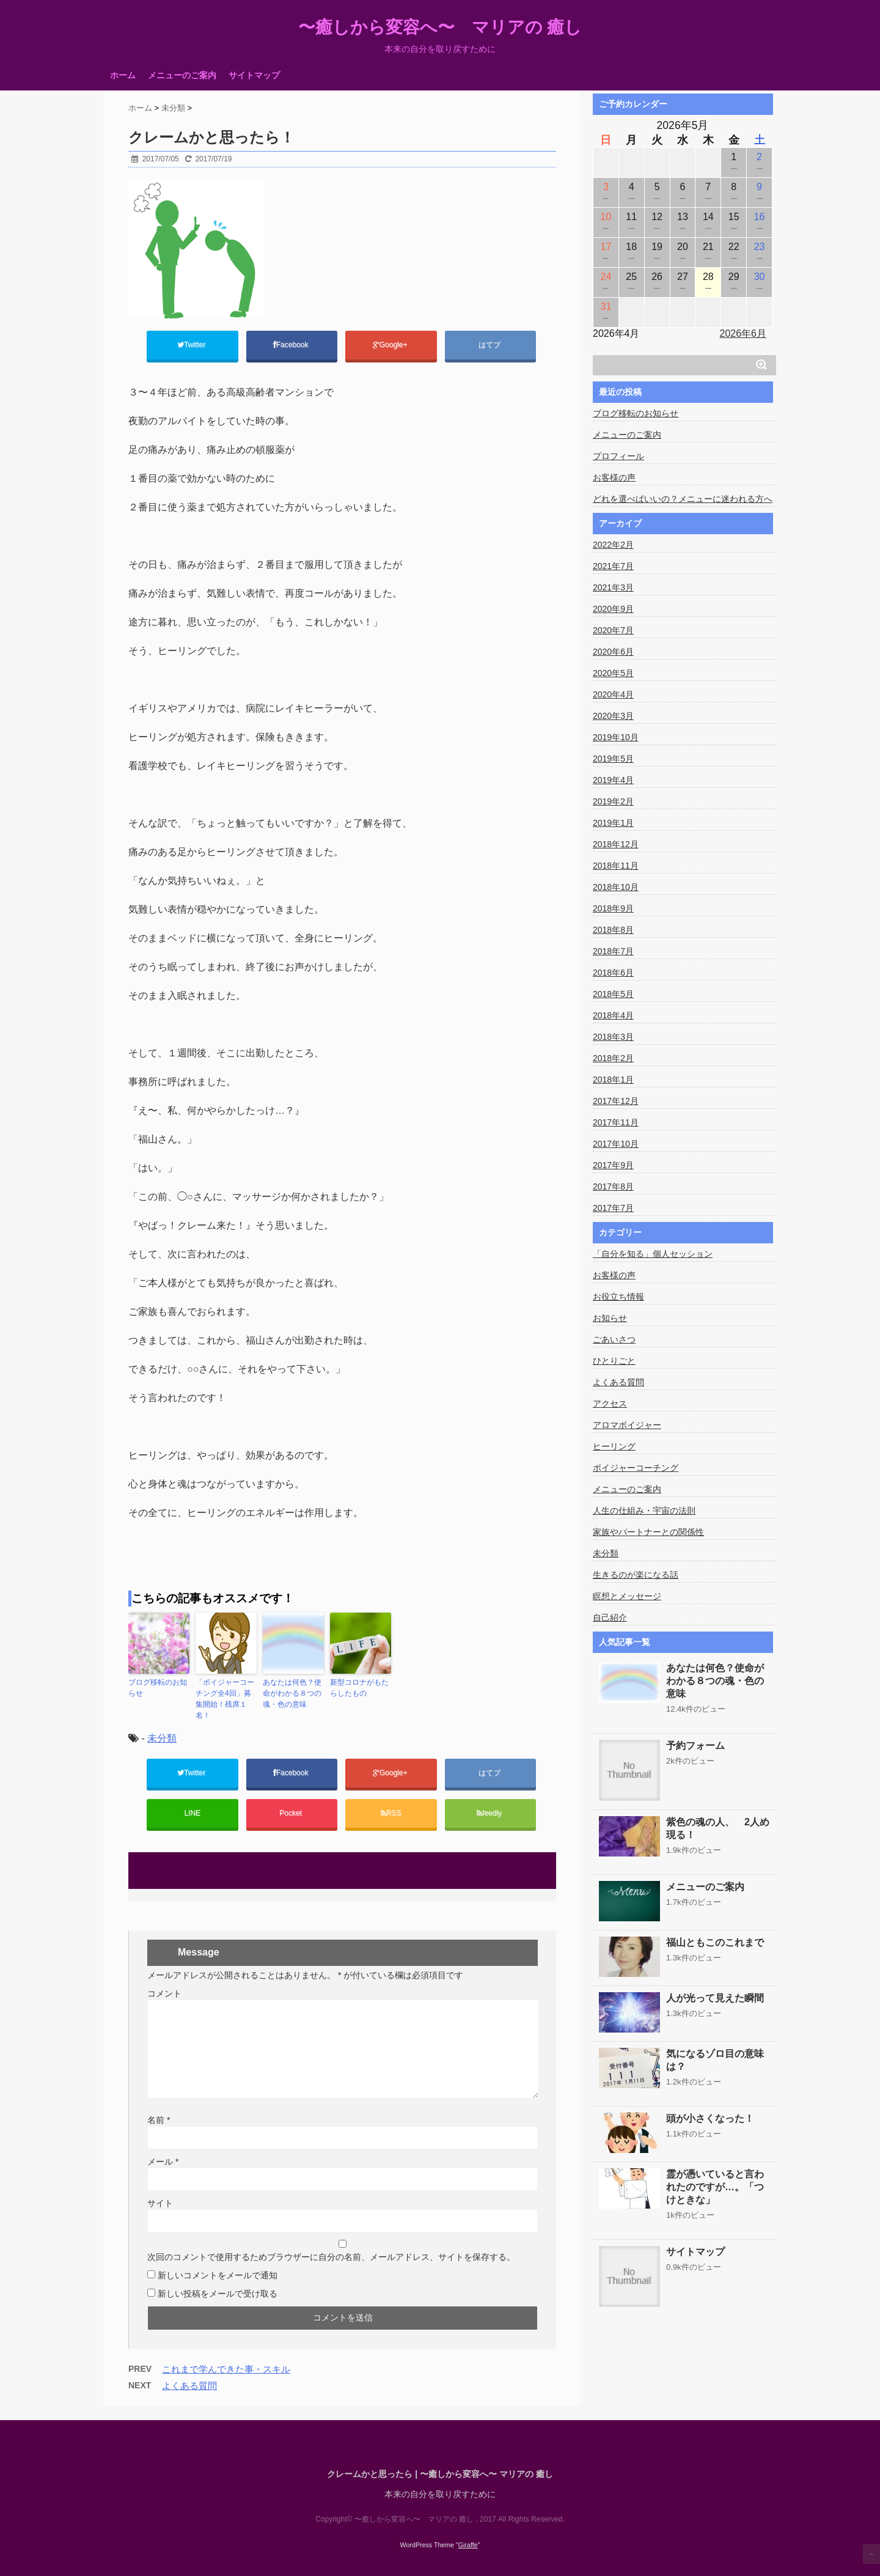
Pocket (291, 1813)
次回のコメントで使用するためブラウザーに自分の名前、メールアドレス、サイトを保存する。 (331, 2257)
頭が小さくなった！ (710, 2118)
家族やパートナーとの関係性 (648, 1532)
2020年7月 (613, 630)
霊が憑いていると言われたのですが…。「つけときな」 (715, 2187)
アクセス (610, 1403)
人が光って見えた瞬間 (715, 1998)
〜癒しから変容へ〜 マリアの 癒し (440, 27)
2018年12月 (616, 844)
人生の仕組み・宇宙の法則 (644, 1510)
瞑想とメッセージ (627, 1596)
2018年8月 (613, 930)
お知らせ (610, 1318)
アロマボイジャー (627, 1425)
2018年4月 (613, 1015)
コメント (164, 1993)
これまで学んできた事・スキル (226, 2369)
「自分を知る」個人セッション (653, 1254)
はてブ (490, 344)
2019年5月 (613, 759)
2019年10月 (616, 737)
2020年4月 (613, 694)
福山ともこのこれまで (715, 1942)
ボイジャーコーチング (635, 1468)
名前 (158, 2120)
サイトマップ (254, 75)
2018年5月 (613, 994)
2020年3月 (613, 716)
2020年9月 (613, 609)
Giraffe (468, 2543)
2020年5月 (613, 673)
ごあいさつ (614, 1339)
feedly (490, 1813)
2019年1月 (613, 823)
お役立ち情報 (618, 1296)
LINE (192, 1813)
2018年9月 (613, 908)
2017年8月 (613, 1186)
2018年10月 (616, 887)
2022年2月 (613, 545)
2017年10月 (616, 1144)
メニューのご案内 (182, 75)
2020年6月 (613, 652)
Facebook (291, 344)
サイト (160, 2203)
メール (162, 2161)
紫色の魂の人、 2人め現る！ (717, 1828)
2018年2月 (613, 1058)
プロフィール (618, 456)
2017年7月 (613, 1208)
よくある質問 (189, 2385)
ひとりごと (614, 1361)
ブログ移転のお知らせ (157, 1688)
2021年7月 (613, 566)
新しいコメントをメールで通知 (217, 2275)
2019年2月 (613, 801)
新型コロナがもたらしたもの (359, 1688)
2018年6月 (613, 972)
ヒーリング (614, 1446)
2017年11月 (616, 1122)
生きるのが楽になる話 (635, 1575)
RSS (391, 1813)
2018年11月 (616, 865)
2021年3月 (613, 587)
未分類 (162, 1738)
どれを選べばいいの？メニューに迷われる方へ (682, 499)
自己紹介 (610, 1617)
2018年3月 (613, 1037)
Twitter (192, 344)
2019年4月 (613, 780)
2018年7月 (613, 951)
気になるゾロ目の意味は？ (715, 2060)
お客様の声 (614, 477)
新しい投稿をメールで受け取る (217, 2293)
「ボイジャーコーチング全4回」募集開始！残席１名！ (225, 1699)
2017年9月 (613, 1165)
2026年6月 (743, 333)
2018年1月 (613, 1079)
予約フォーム (695, 1745)
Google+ (391, 344)
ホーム (123, 75)
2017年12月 (616, 1101)
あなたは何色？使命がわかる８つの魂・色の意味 (292, 1693)
